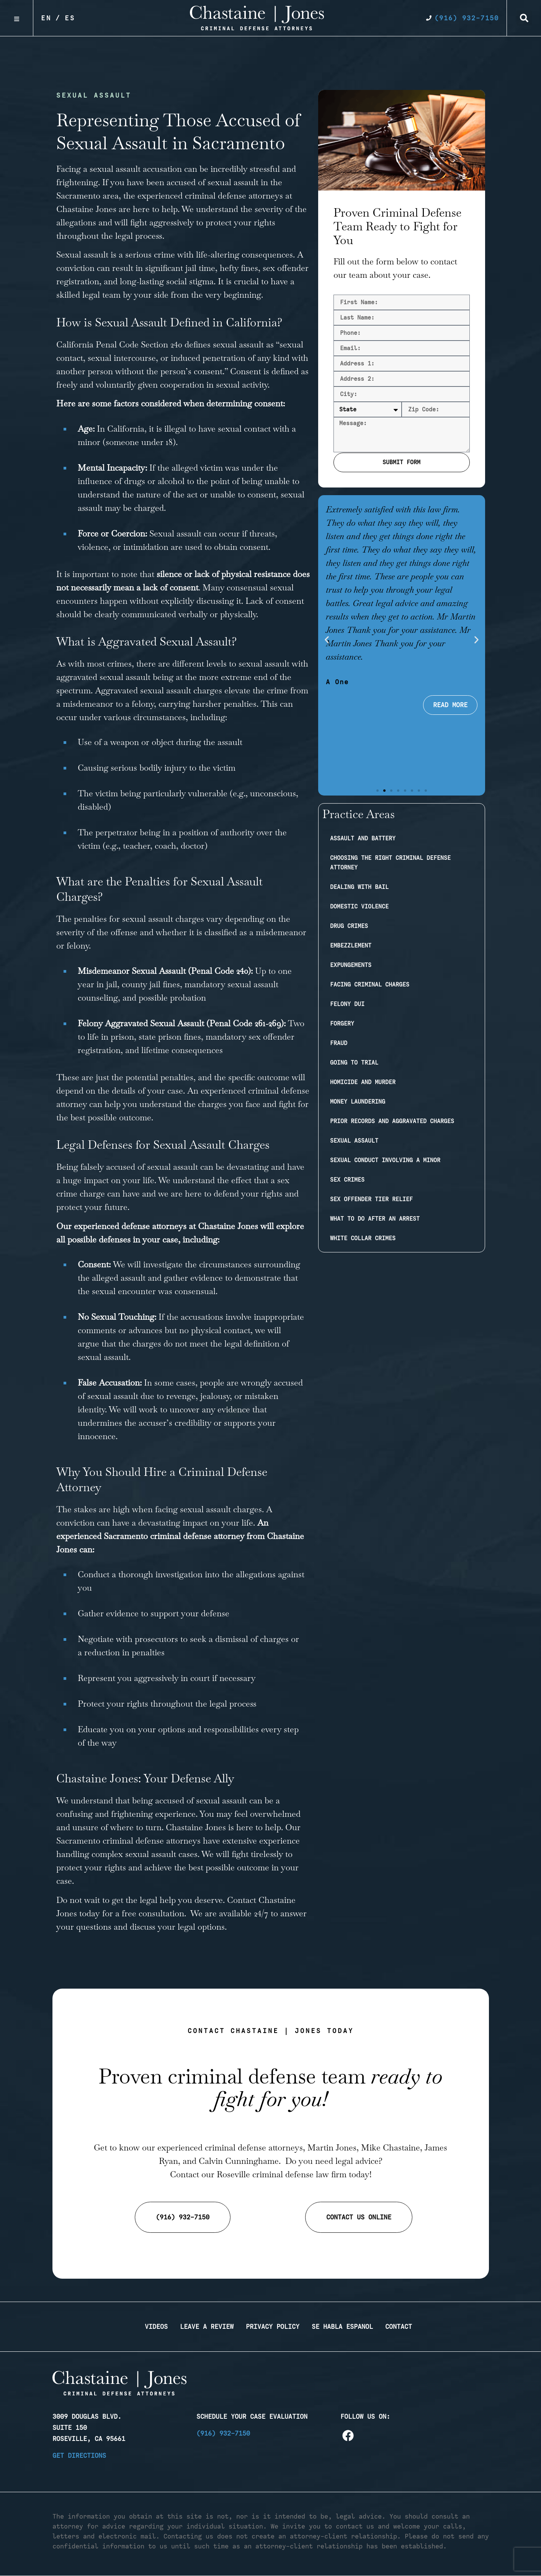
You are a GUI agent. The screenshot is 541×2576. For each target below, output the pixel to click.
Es (70, 18)
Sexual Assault (354, 1141)
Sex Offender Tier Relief (371, 1199)
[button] (524, 18)
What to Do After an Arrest (375, 1219)
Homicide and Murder (363, 1082)
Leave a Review (207, 2326)
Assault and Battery (363, 838)
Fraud (338, 1043)
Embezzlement (350, 945)
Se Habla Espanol (342, 2326)
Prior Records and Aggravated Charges (392, 1121)
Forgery (342, 1023)
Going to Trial (354, 1062)
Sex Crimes (347, 1180)
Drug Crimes (349, 926)
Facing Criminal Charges (369, 984)
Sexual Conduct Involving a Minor (385, 1160)
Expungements (350, 965)
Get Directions (79, 2455)
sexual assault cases (161, 1854)
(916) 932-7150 (223, 2433)
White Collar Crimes (363, 1238)
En (46, 18)
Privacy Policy (272, 2326)
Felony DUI (347, 1004)
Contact (398, 2326)
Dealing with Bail (359, 887)
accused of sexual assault (212, 182)
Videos (156, 2326)
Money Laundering (357, 1101)
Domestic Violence (359, 906)
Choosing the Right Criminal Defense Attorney (390, 862)
